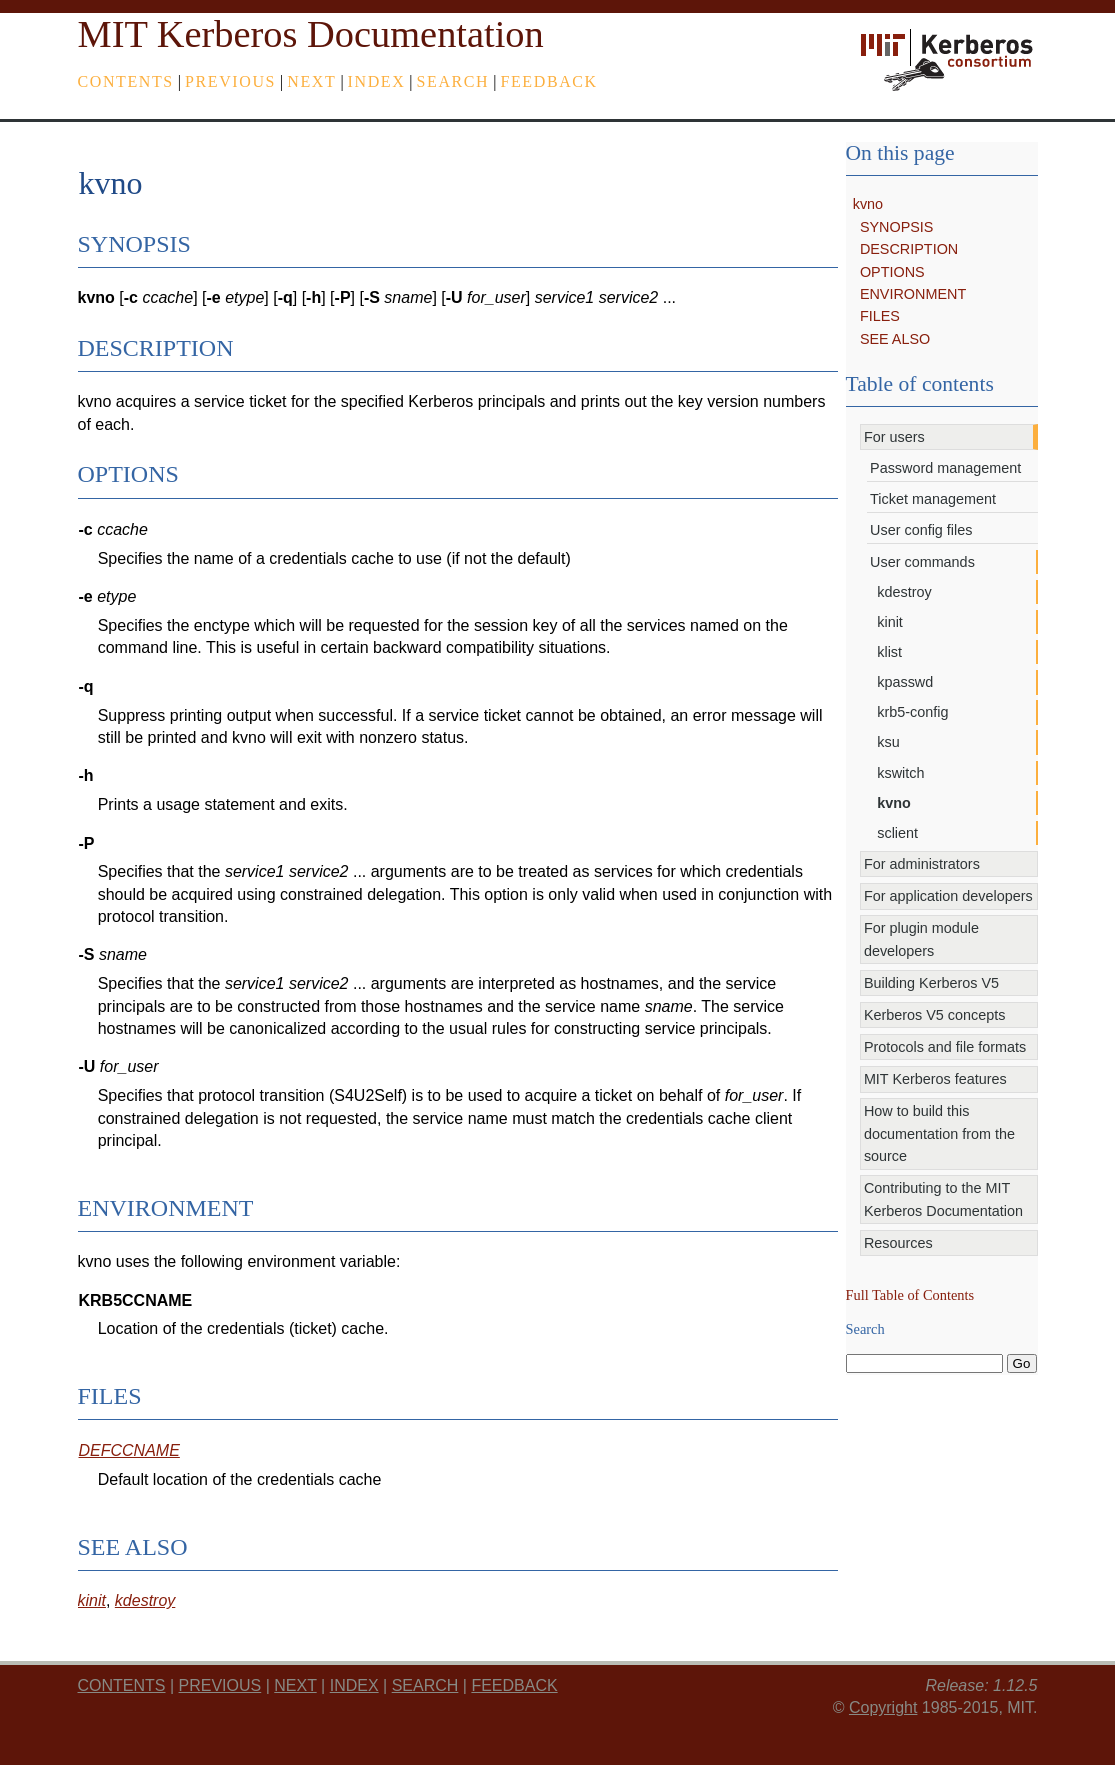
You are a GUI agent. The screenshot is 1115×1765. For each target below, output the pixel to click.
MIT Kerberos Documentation (311, 34)
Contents (126, 81)
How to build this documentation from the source (939, 1133)
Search (453, 81)
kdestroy (904, 592)
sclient (897, 833)
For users (894, 437)
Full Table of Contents (910, 1295)
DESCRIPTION (909, 249)
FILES (880, 316)
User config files (921, 530)
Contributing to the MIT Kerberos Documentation (943, 1199)
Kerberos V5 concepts (935, 1015)
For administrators (922, 864)
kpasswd (905, 682)
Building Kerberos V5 (931, 983)
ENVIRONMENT (913, 294)
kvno (868, 204)
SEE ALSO (895, 339)
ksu (888, 742)
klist (889, 652)
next (311, 81)
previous (230, 81)
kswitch (900, 773)
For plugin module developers (921, 939)
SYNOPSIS (897, 227)
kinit (890, 622)
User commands (922, 562)
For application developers (948, 896)
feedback (548, 81)
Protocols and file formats (945, 1047)
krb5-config (912, 712)
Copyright (883, 1707)
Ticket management (933, 499)
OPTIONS (892, 272)
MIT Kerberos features (935, 1079)
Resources (898, 1243)
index (377, 81)
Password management (945, 468)
